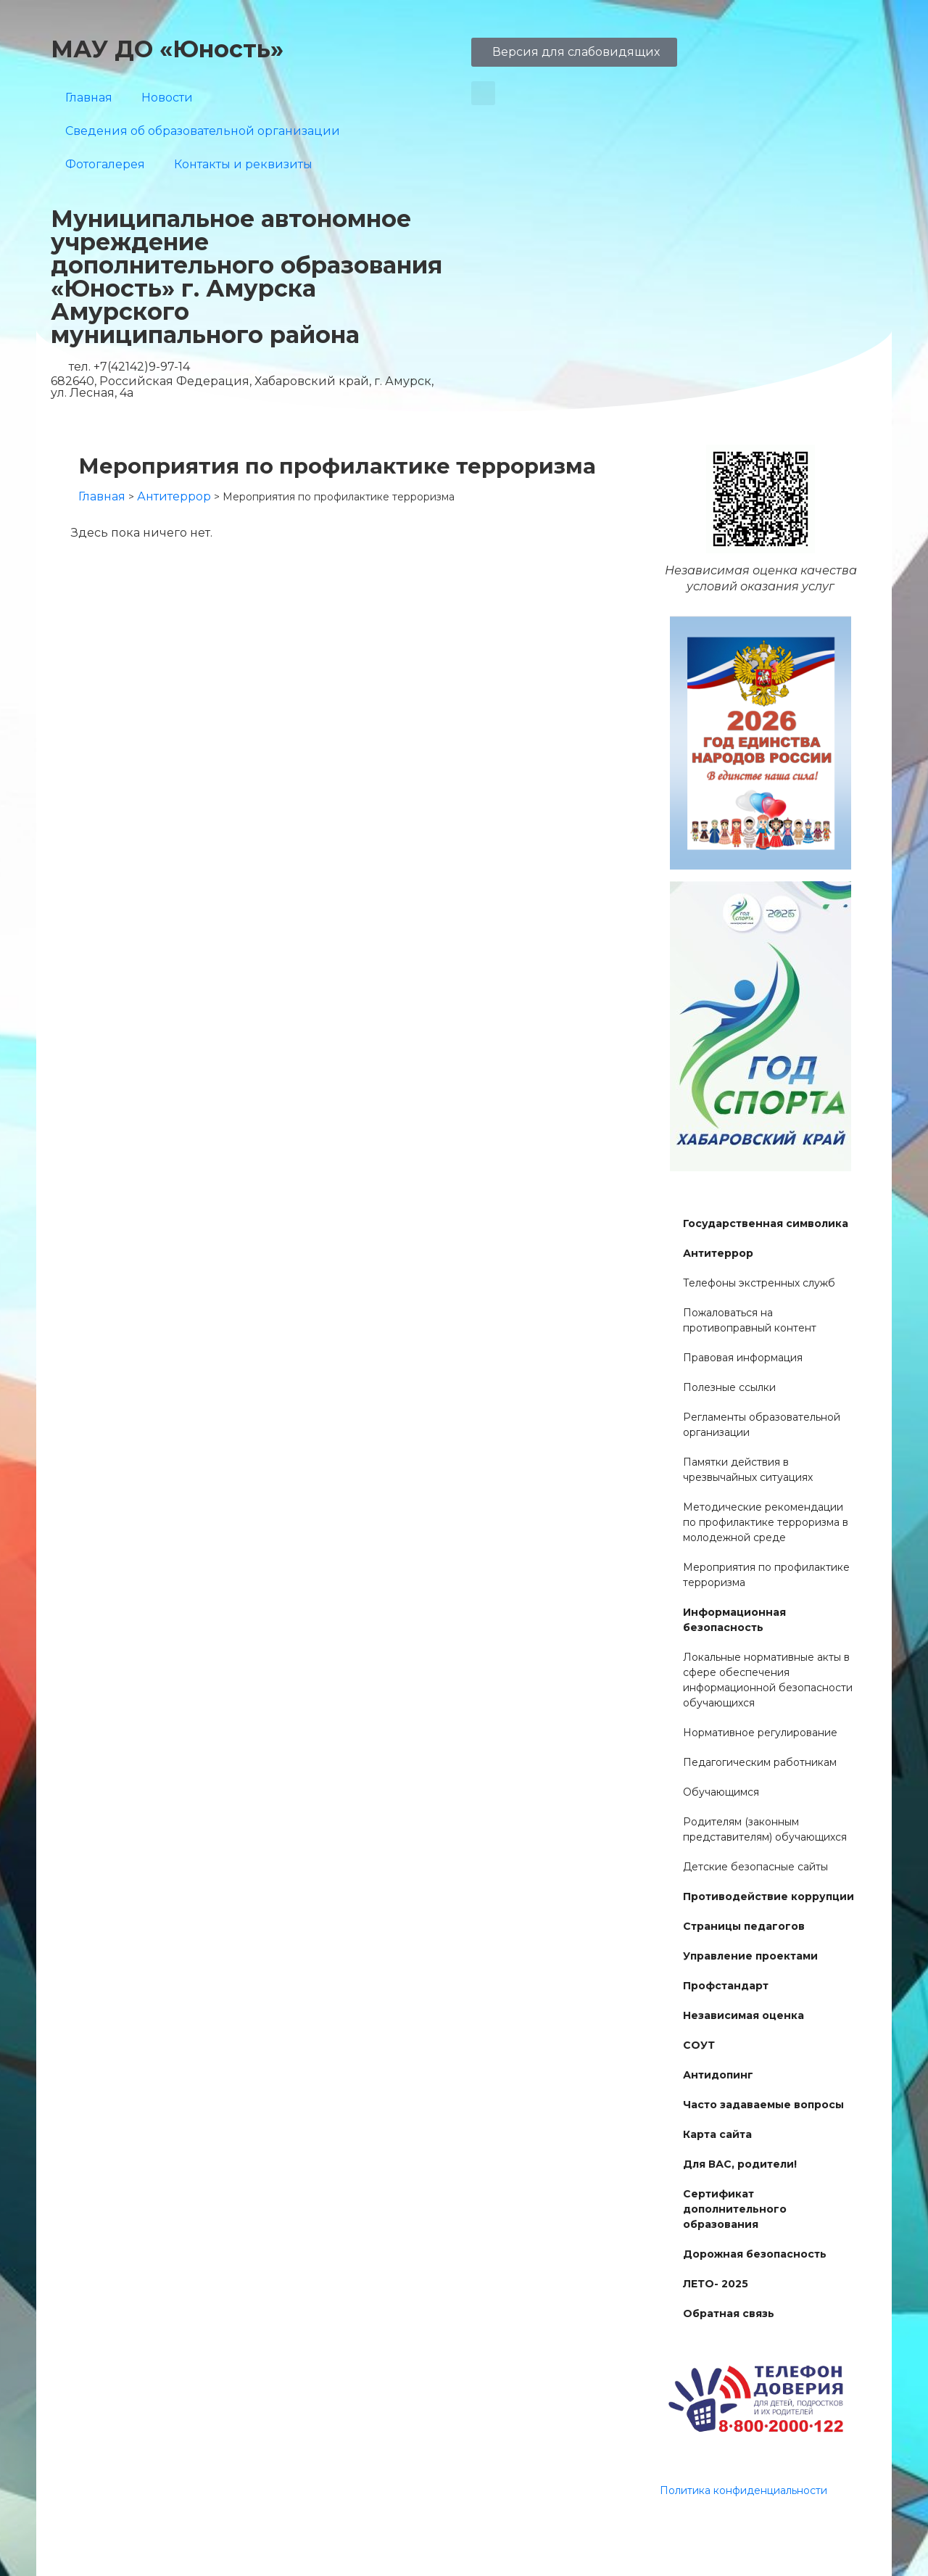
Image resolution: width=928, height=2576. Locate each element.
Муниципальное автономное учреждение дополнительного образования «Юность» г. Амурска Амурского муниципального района (246, 277)
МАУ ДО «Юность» (167, 49)
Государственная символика (765, 1223)
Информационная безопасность (734, 1620)
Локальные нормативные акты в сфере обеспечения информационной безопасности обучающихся (768, 1680)
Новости (167, 97)
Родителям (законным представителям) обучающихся (765, 1829)
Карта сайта (717, 2134)
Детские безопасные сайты (755, 1866)
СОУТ (699, 2045)
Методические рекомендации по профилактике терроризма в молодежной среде (765, 1522)
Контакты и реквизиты (243, 164)
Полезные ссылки (729, 1387)
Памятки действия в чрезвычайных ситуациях (748, 1470)
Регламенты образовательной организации (761, 1425)
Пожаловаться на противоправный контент (749, 1320)
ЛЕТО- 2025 (715, 2283)
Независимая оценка (743, 2015)
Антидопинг (718, 2074)
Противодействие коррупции (768, 1896)
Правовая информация (743, 1357)
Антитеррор (718, 1253)
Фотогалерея (105, 164)
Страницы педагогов (744, 1926)
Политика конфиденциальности (743, 2490)
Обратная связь (728, 2313)
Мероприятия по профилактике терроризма (766, 1575)
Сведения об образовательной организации (202, 131)
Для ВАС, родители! (740, 2164)
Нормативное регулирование (760, 1732)
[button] (483, 93)
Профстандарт (725, 1985)
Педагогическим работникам (760, 1762)
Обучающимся (721, 1792)
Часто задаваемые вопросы (763, 2104)
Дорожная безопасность (754, 2254)
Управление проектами (750, 1955)
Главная (88, 97)
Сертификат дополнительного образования (735, 2209)
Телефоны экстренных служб (759, 1282)
